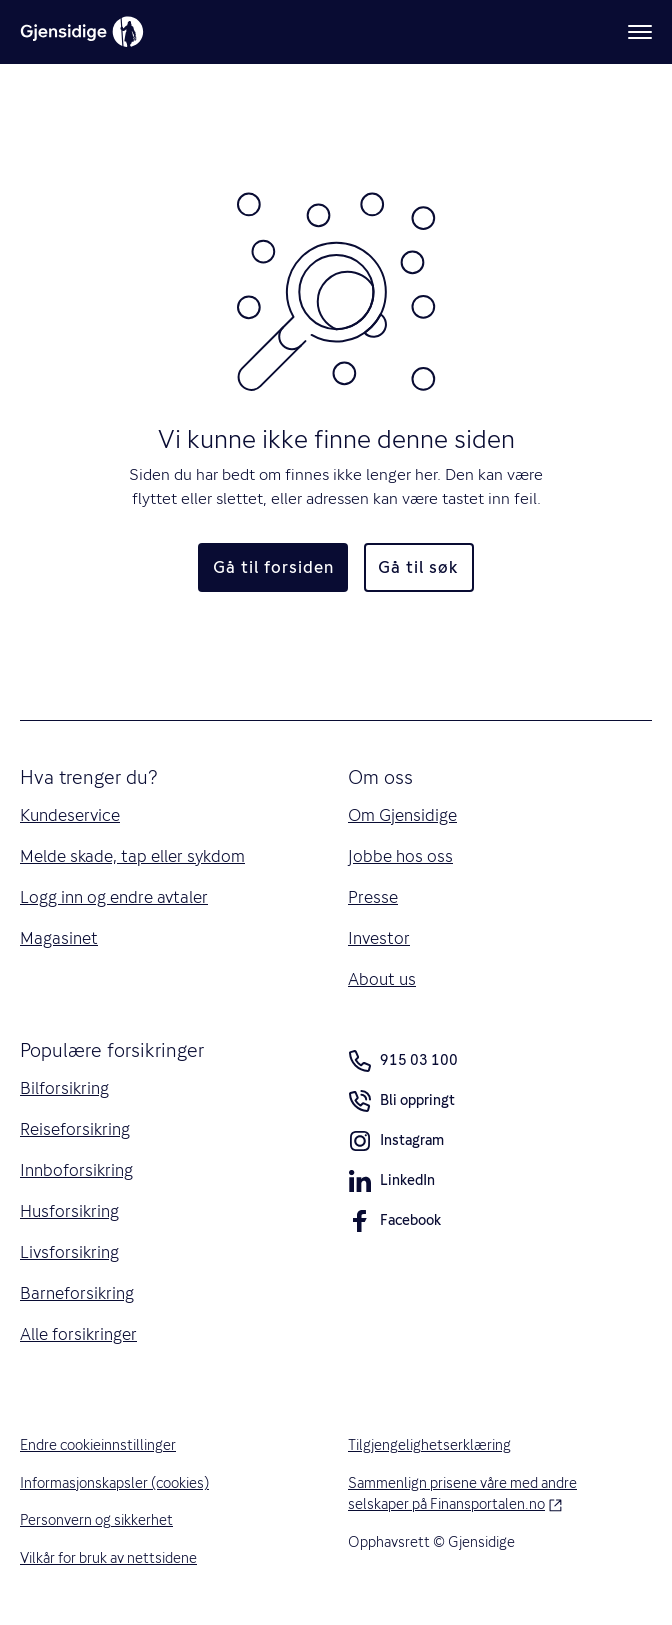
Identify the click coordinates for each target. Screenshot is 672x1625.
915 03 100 (403, 1061)
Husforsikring (69, 1211)
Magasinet (59, 938)
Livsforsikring (69, 1252)
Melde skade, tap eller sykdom (132, 856)
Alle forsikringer (78, 1334)
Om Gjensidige (402, 815)
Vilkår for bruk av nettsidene (108, 1558)
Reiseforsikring (75, 1129)
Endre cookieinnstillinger (98, 1445)
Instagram (396, 1144)
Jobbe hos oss (400, 856)
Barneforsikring (77, 1293)
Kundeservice (70, 815)
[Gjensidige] (82, 32)
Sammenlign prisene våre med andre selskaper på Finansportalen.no (488, 1494)
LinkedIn (391, 1184)
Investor (379, 938)
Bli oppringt (401, 1104)
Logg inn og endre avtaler (114, 897)
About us (382, 979)
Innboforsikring (76, 1170)
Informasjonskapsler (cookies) (114, 1483)
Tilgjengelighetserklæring (429, 1445)
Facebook (394, 1224)
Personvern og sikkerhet (96, 1520)
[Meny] (640, 32)
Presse (373, 897)
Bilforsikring (64, 1088)
